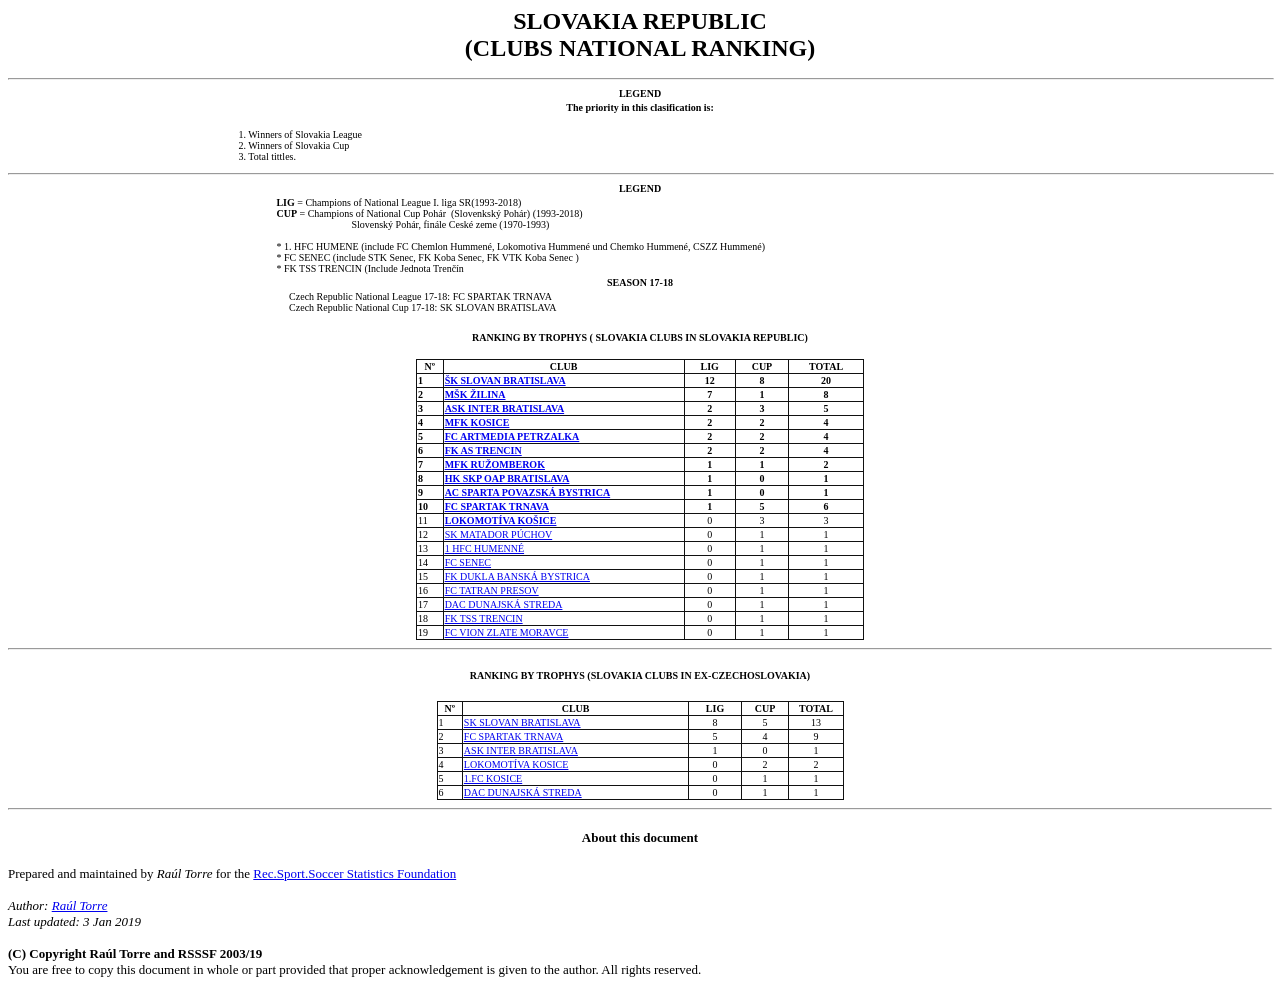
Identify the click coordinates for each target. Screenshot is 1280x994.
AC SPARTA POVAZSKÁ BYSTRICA (528, 492)
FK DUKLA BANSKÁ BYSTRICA (517, 576)
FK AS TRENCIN (483, 450)
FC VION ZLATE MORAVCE (507, 632)
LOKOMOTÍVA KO (489, 520)
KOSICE (489, 422)
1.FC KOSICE (493, 778)
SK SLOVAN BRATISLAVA (522, 722)
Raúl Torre (80, 905)
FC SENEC (468, 562)
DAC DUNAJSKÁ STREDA (504, 604)
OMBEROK (518, 464)
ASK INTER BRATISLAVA (505, 408)
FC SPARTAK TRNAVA (497, 506)
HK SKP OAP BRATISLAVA (507, 478)
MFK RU (465, 464)
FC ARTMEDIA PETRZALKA (512, 436)
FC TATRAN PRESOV (492, 590)
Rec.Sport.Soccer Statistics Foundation (354, 873)
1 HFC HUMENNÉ (484, 548)
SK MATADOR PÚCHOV (499, 534)
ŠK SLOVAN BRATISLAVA (505, 380)
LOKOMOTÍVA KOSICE (516, 764)
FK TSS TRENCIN (484, 618)
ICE (548, 520)
